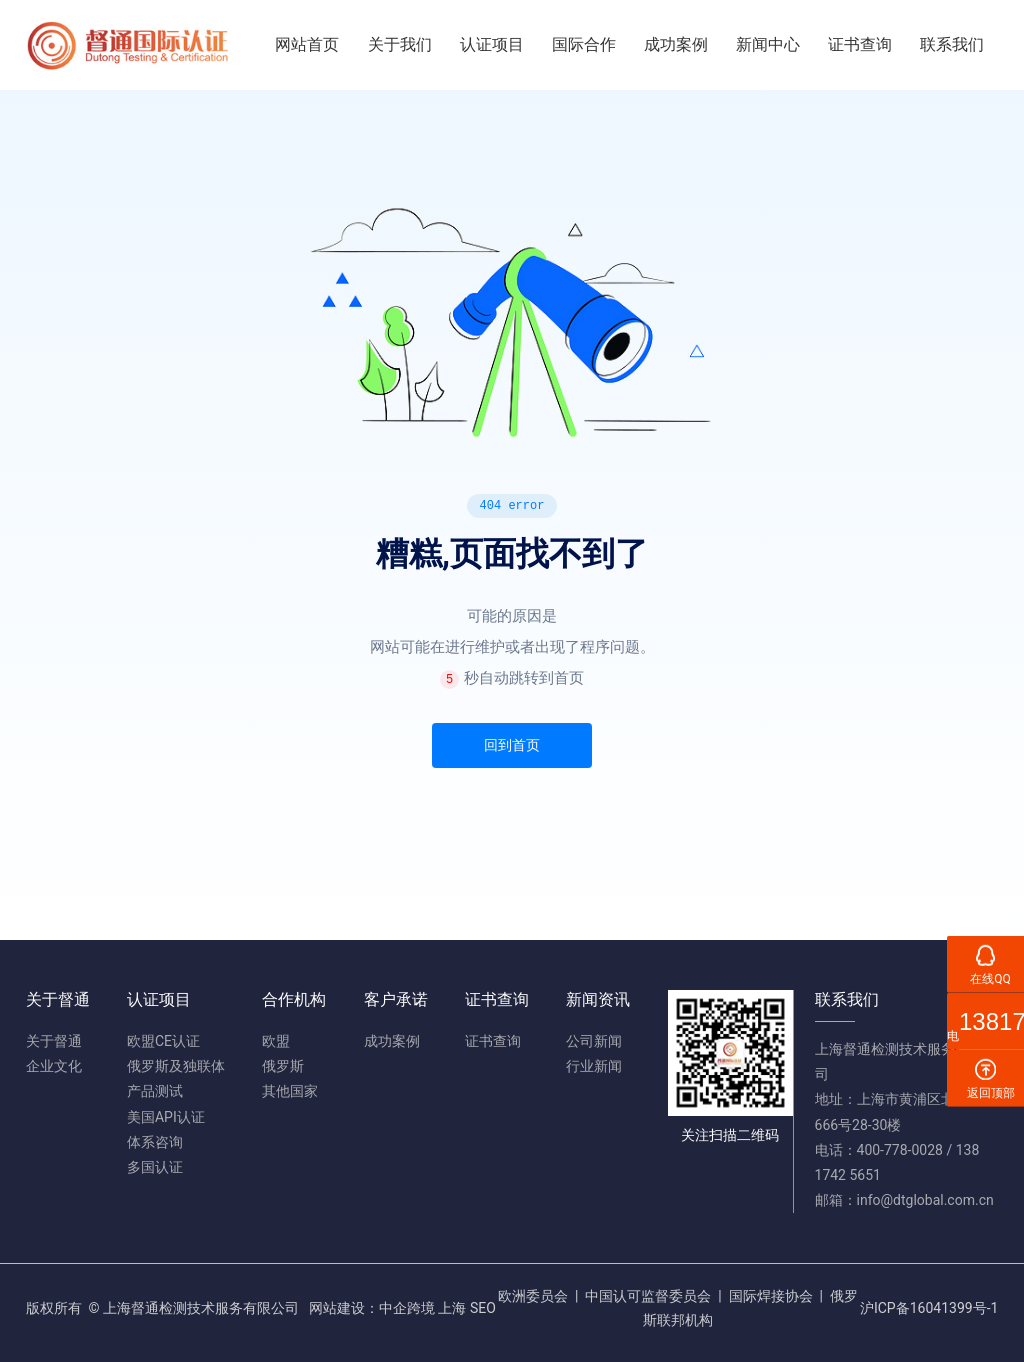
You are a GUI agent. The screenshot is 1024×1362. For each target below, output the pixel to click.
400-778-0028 (900, 1150)
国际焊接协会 (771, 1296)
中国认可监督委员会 (648, 1296)
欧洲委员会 (533, 1296)
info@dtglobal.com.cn (925, 1200)
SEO (483, 1308)
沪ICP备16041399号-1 (929, 1308)
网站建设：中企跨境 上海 (387, 1308)
